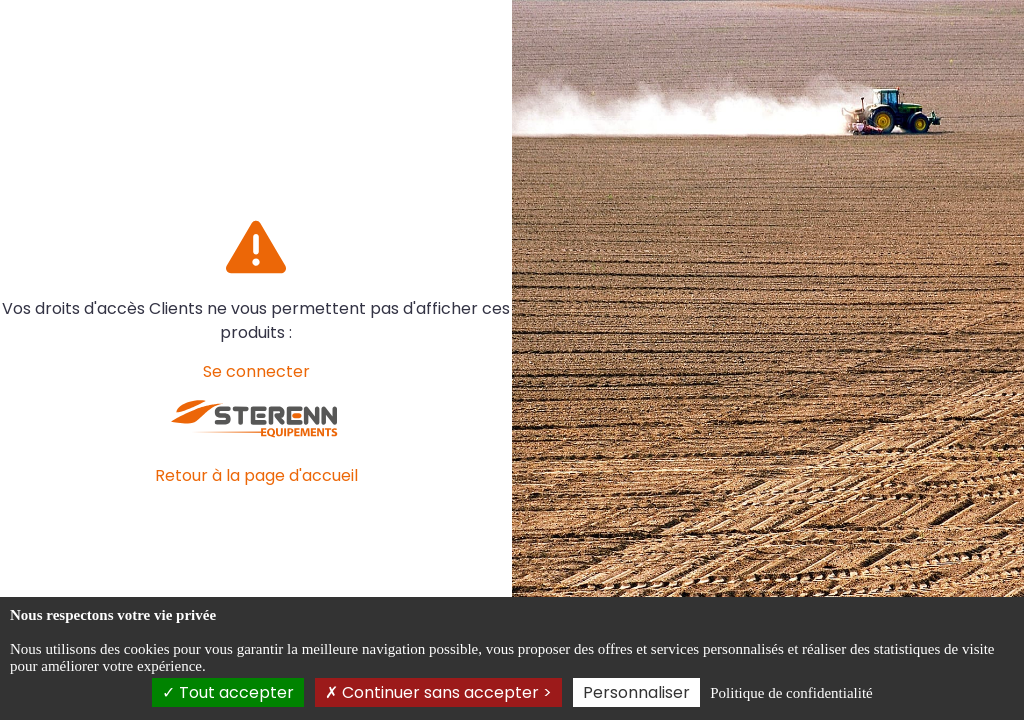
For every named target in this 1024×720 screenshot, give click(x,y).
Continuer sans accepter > (438, 692)
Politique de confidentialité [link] (791, 693)
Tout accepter (228, 692)
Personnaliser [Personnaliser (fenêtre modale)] (636, 692)
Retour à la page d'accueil (256, 475)
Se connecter (256, 371)
